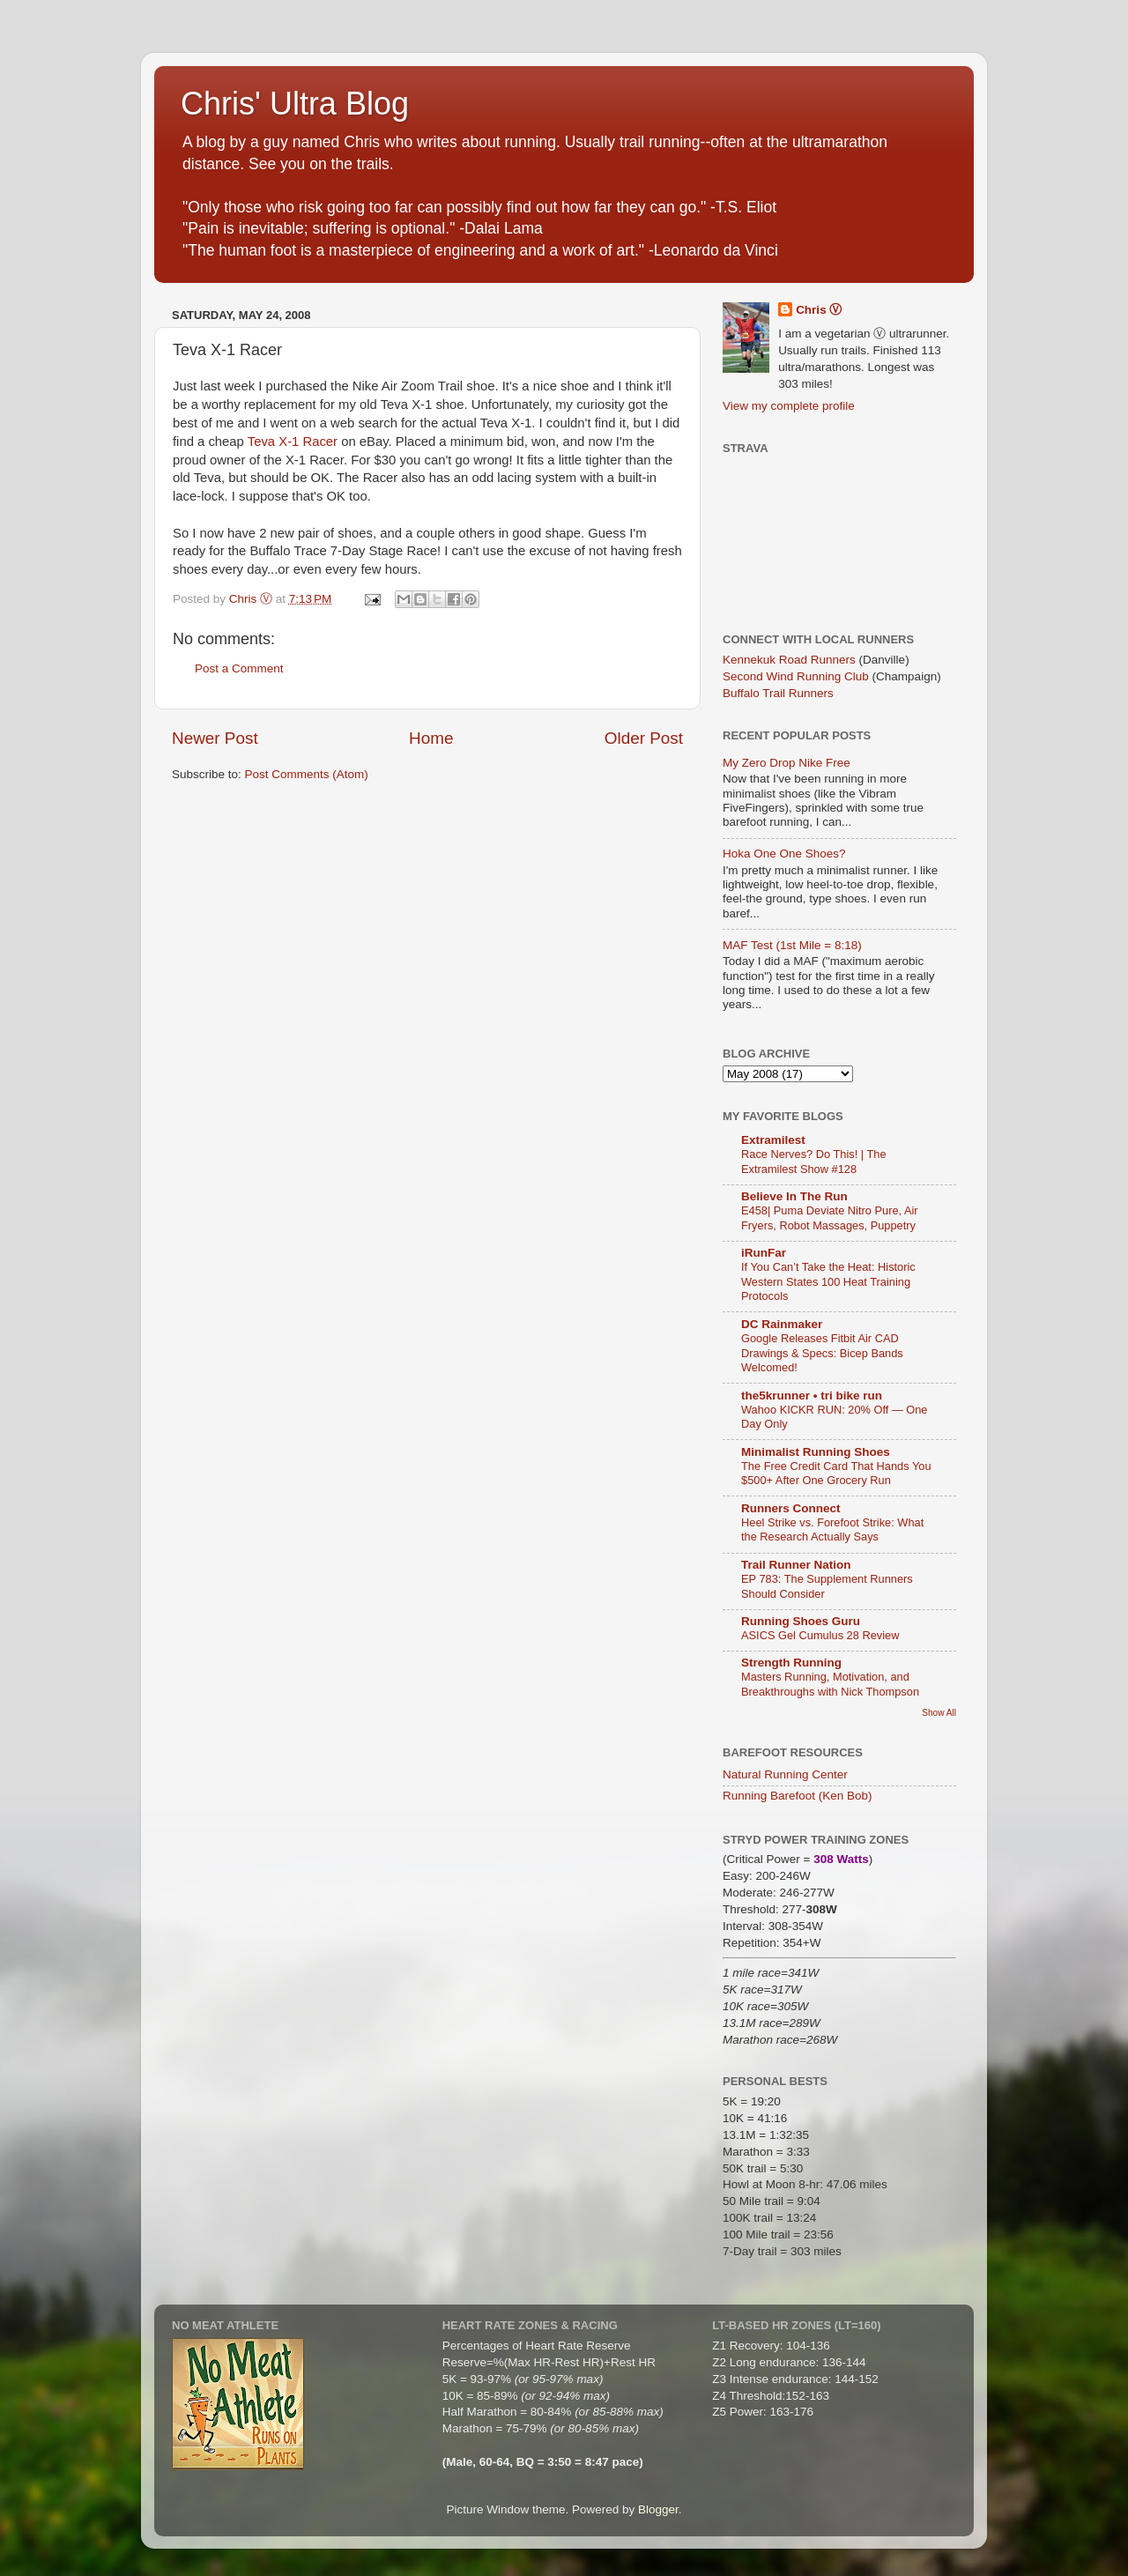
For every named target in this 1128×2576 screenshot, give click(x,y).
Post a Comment (239, 668)
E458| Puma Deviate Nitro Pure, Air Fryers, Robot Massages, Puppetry (829, 1218)
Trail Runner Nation (796, 1564)
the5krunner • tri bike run (811, 1395)
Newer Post (215, 738)
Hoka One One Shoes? (784, 853)
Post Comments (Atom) (306, 774)
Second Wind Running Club (796, 676)
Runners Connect (791, 1508)
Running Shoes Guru (800, 1621)
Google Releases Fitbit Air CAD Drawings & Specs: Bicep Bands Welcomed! (822, 1353)
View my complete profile (789, 405)
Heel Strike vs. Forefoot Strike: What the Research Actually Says (832, 1530)
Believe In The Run (794, 1196)
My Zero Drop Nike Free (786, 762)
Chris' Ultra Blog (295, 103)
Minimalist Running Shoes (815, 1452)
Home (431, 738)
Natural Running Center (785, 1774)
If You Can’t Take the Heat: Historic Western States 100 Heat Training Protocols (828, 1281)
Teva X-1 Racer (293, 441)
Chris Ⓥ (819, 309)
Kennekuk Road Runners (789, 659)
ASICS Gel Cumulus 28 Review (820, 1635)
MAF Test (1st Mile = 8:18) (792, 945)
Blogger (658, 2509)
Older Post (644, 738)
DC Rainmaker (781, 1324)
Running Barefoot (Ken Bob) (797, 1795)
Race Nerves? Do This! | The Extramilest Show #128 (814, 1161)
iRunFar (763, 1252)
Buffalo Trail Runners (778, 693)
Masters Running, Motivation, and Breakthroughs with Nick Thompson (830, 1684)
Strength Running (791, 1662)
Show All (939, 1713)
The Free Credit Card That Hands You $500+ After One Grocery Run (836, 1473)
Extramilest (773, 1140)
